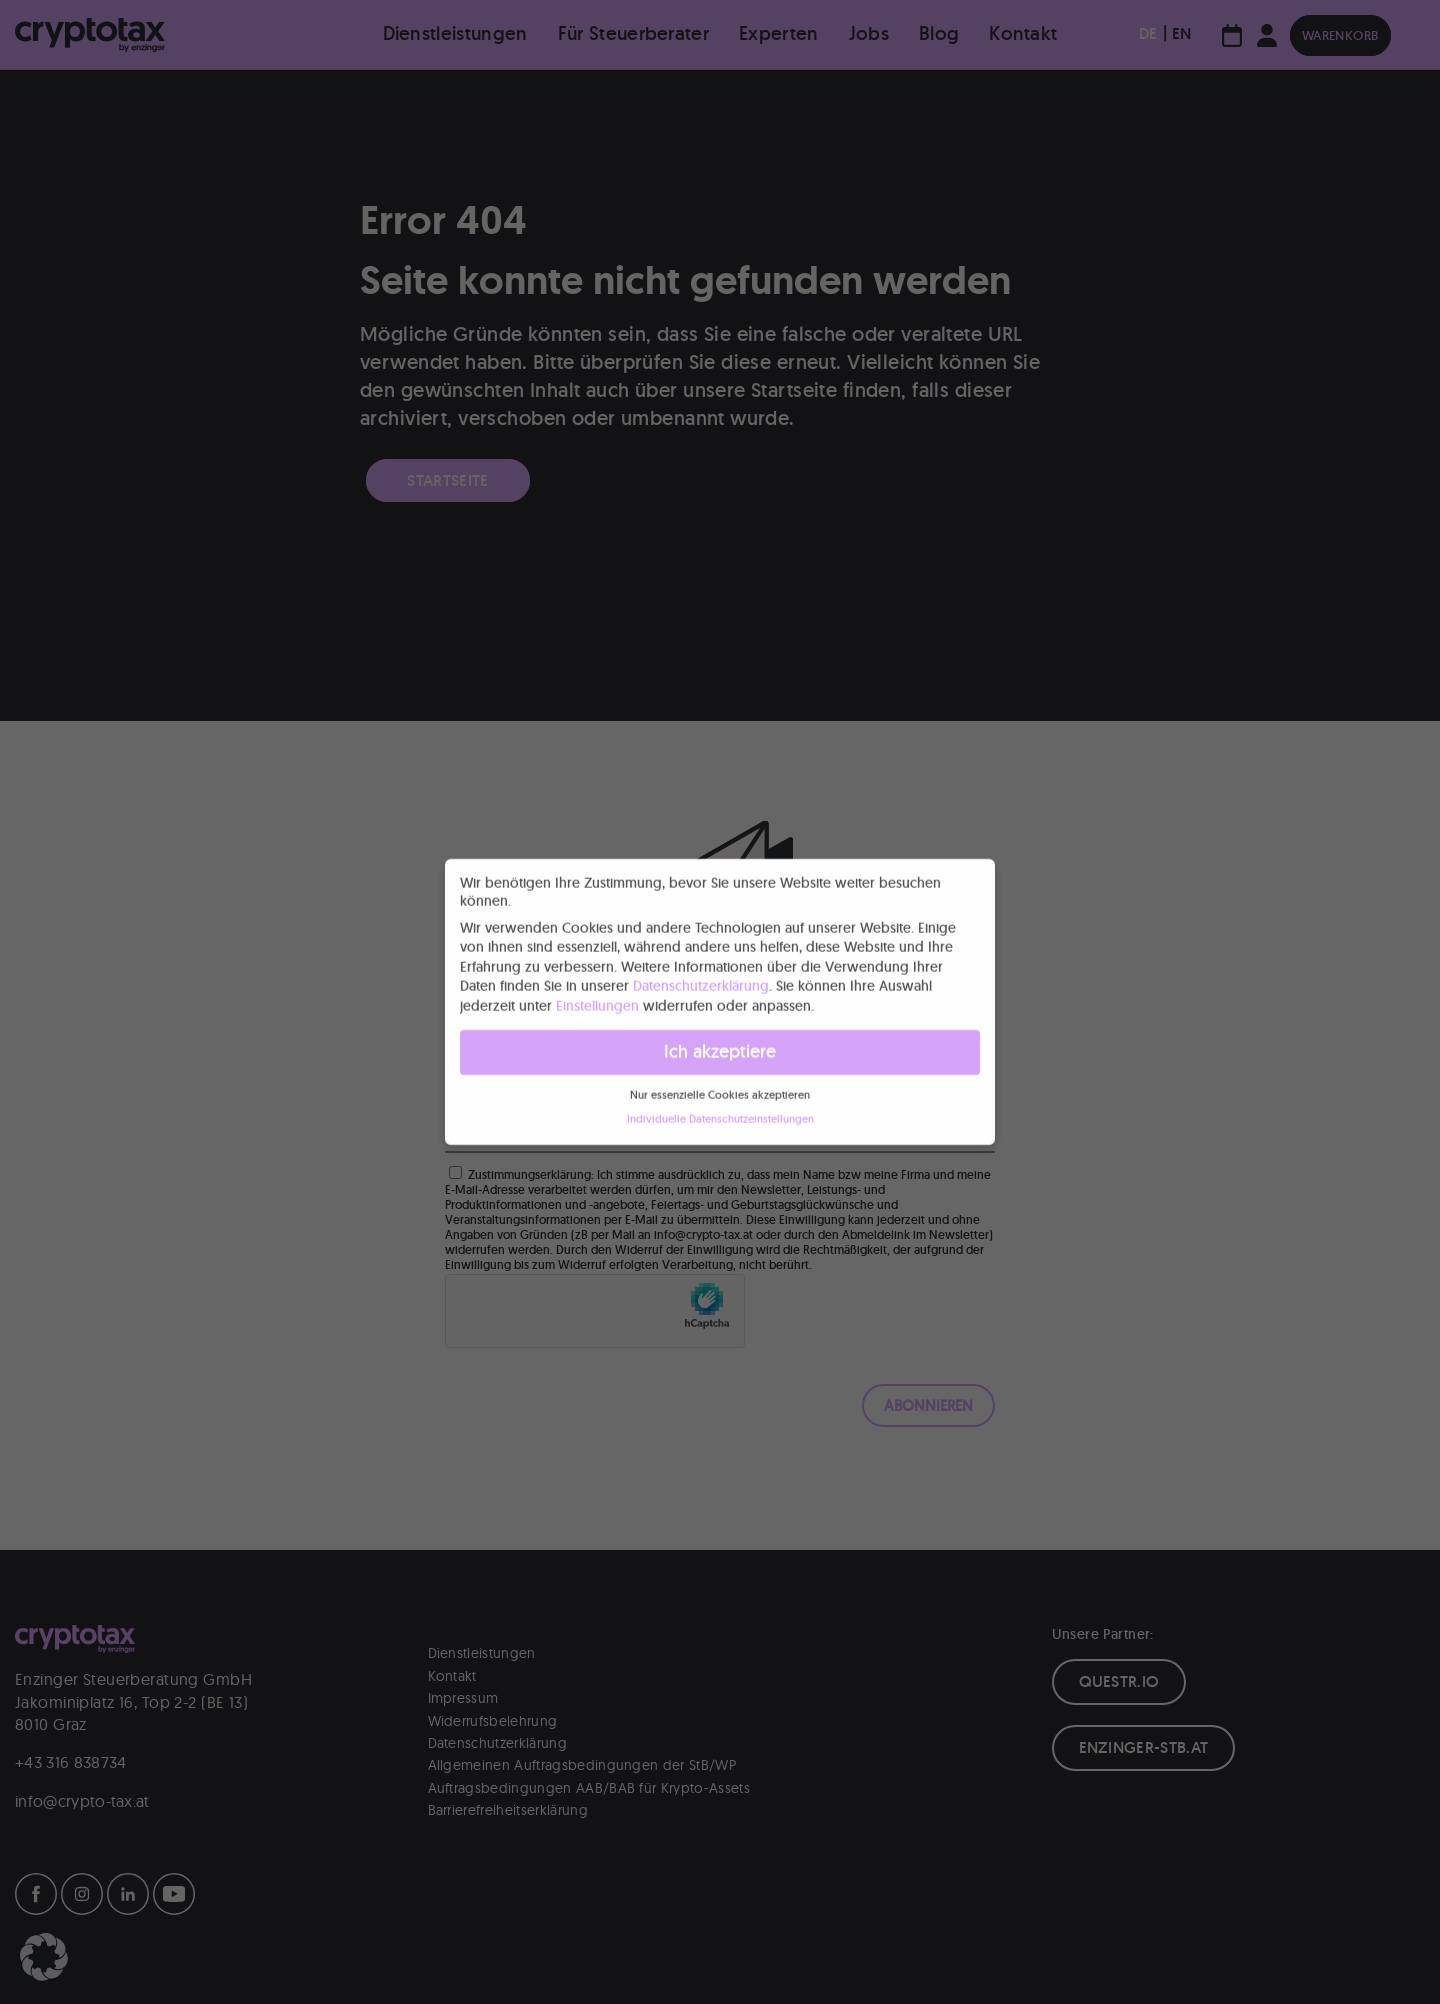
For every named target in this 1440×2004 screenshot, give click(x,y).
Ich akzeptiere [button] (720, 1047)
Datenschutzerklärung (701, 982)
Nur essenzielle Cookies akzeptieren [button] (720, 1090)
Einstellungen (597, 1001)
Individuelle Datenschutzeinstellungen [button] (720, 1114)
